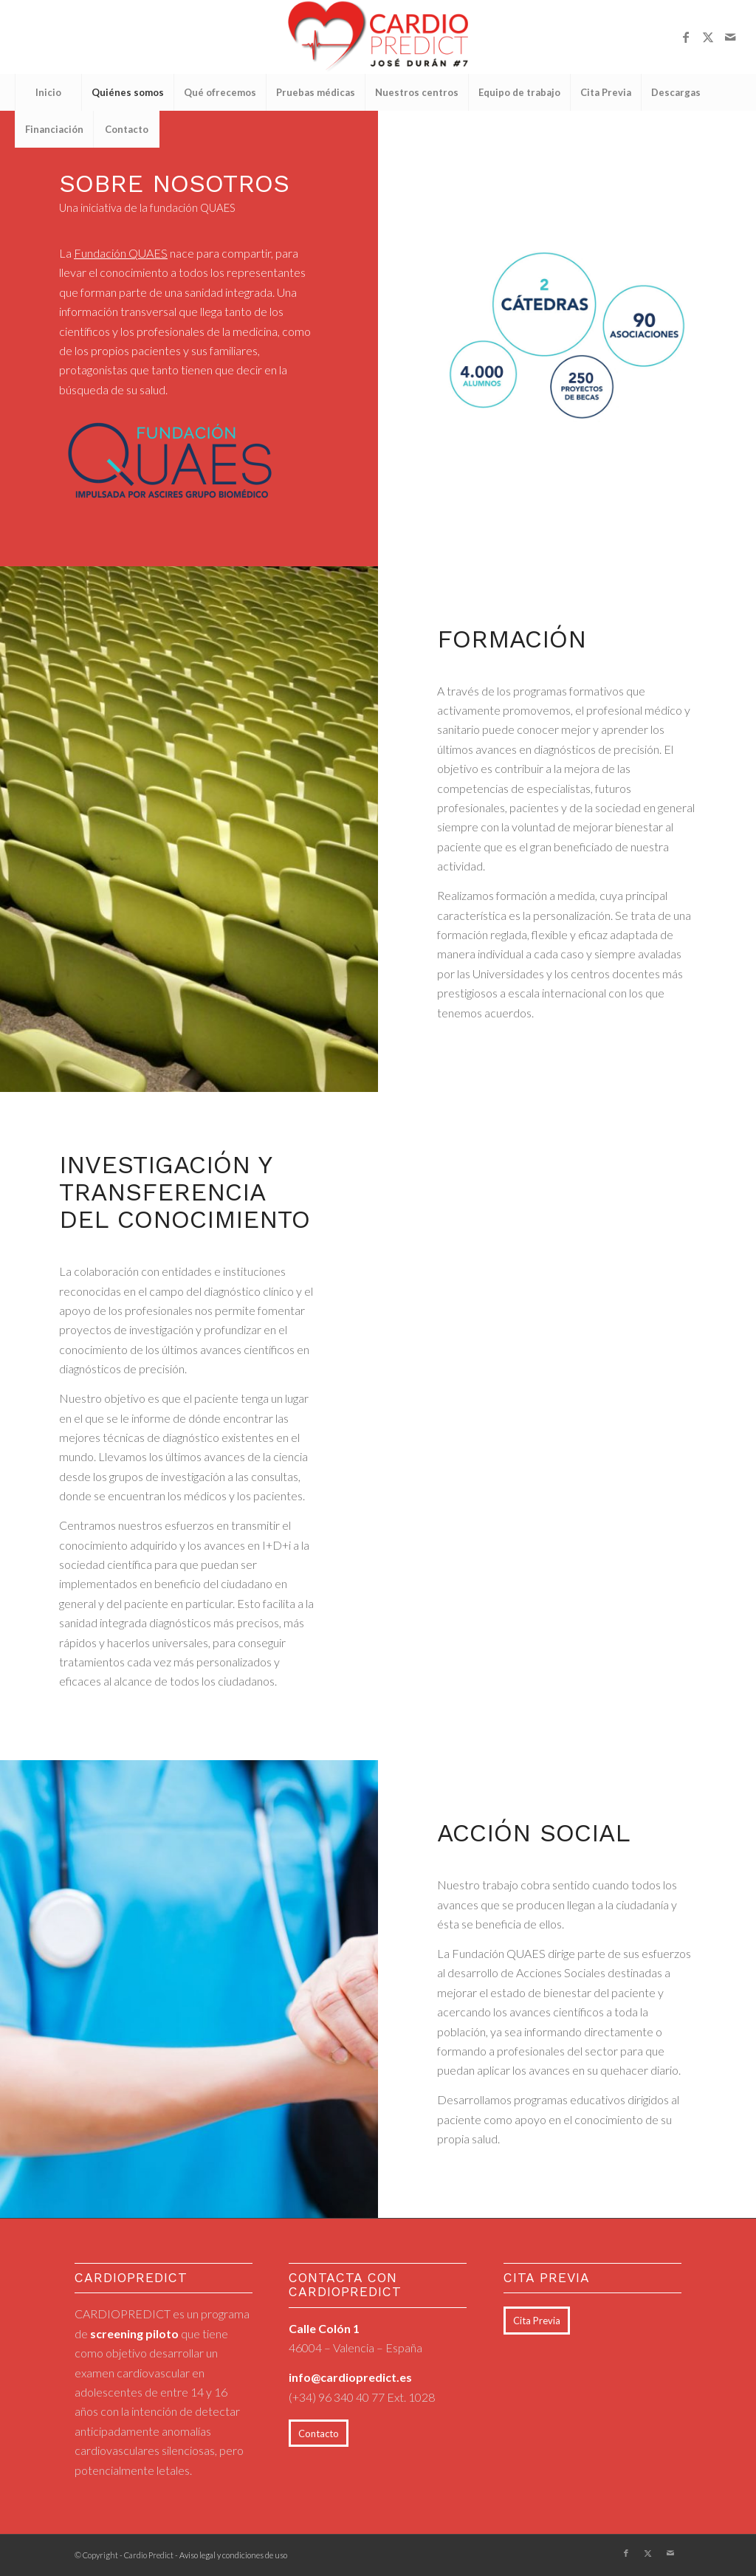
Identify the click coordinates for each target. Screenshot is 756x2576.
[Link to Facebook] (686, 37)
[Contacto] (318, 2433)
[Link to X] (708, 37)
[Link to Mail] (730, 37)
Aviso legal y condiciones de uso (233, 2555)
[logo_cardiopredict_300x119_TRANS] (378, 37)
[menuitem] (48, 92)
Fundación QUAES (121, 253)
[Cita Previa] (537, 2321)
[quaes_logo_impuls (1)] (170, 460)
